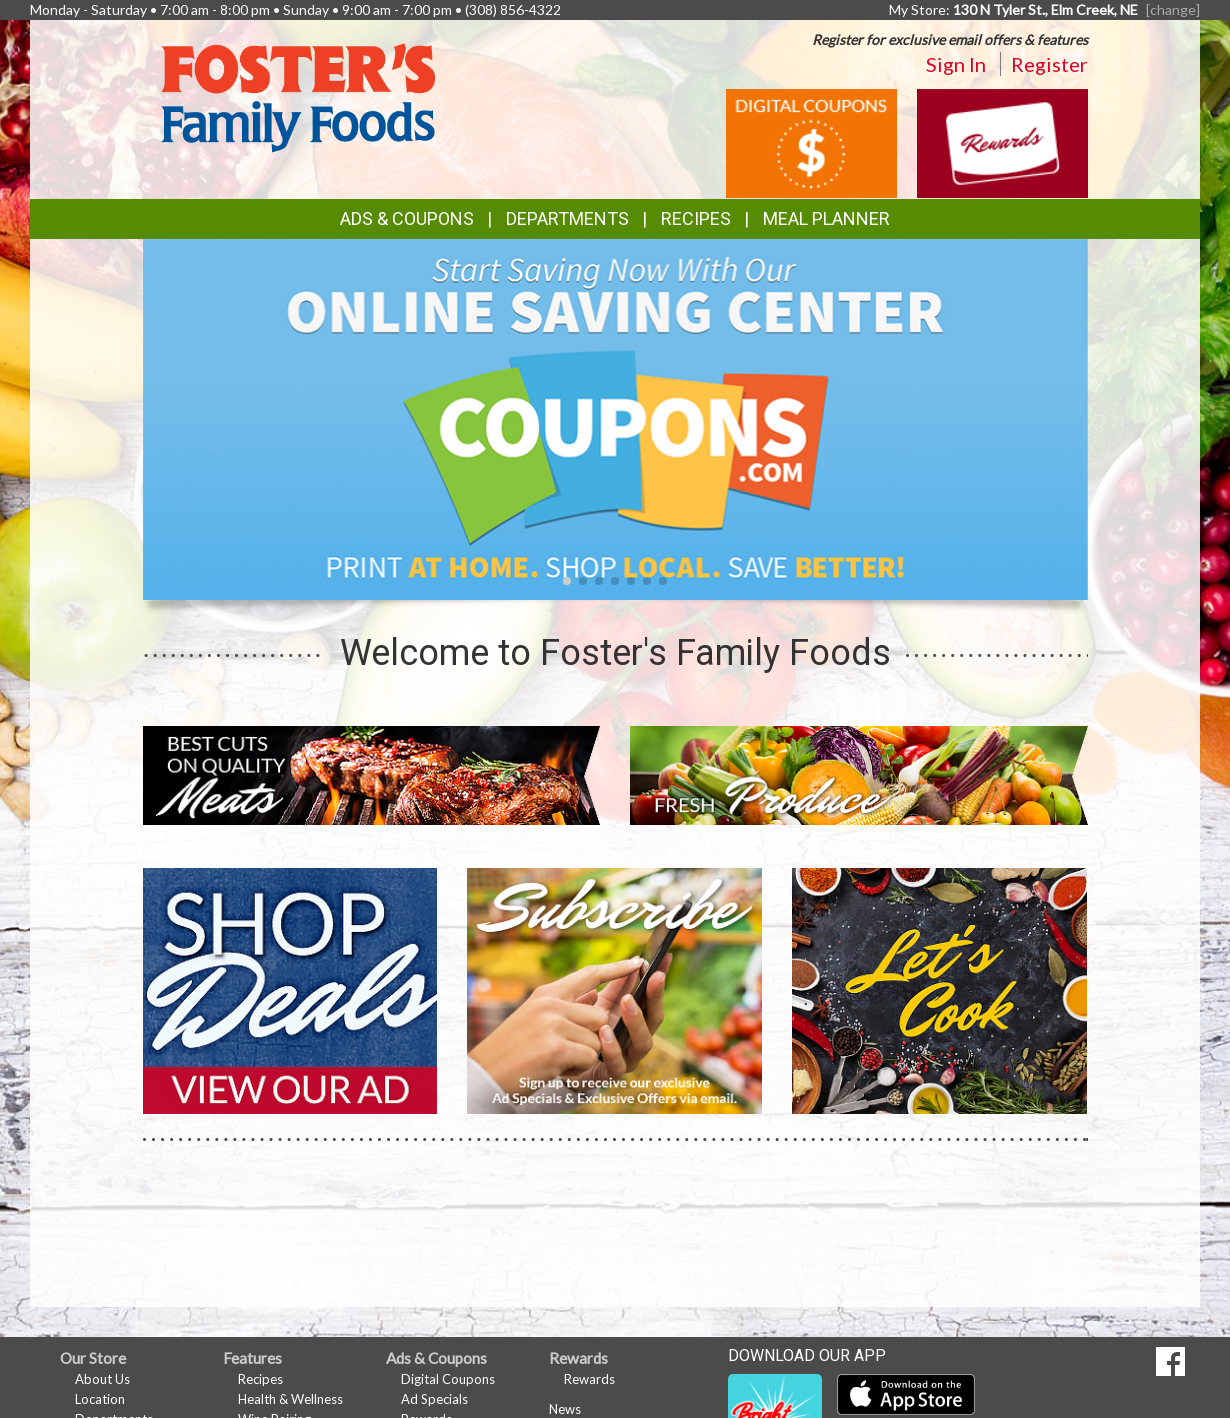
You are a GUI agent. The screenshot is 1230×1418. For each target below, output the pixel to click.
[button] (567, 581)
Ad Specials (434, 1399)
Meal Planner (826, 218)
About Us (102, 1379)
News (565, 1409)
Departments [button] (567, 218)
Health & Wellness (290, 1399)
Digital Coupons (448, 1379)
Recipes (696, 218)
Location (100, 1399)
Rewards (589, 1379)
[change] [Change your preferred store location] (1173, 9)
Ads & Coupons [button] (407, 218)
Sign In (956, 64)
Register (1049, 64)
